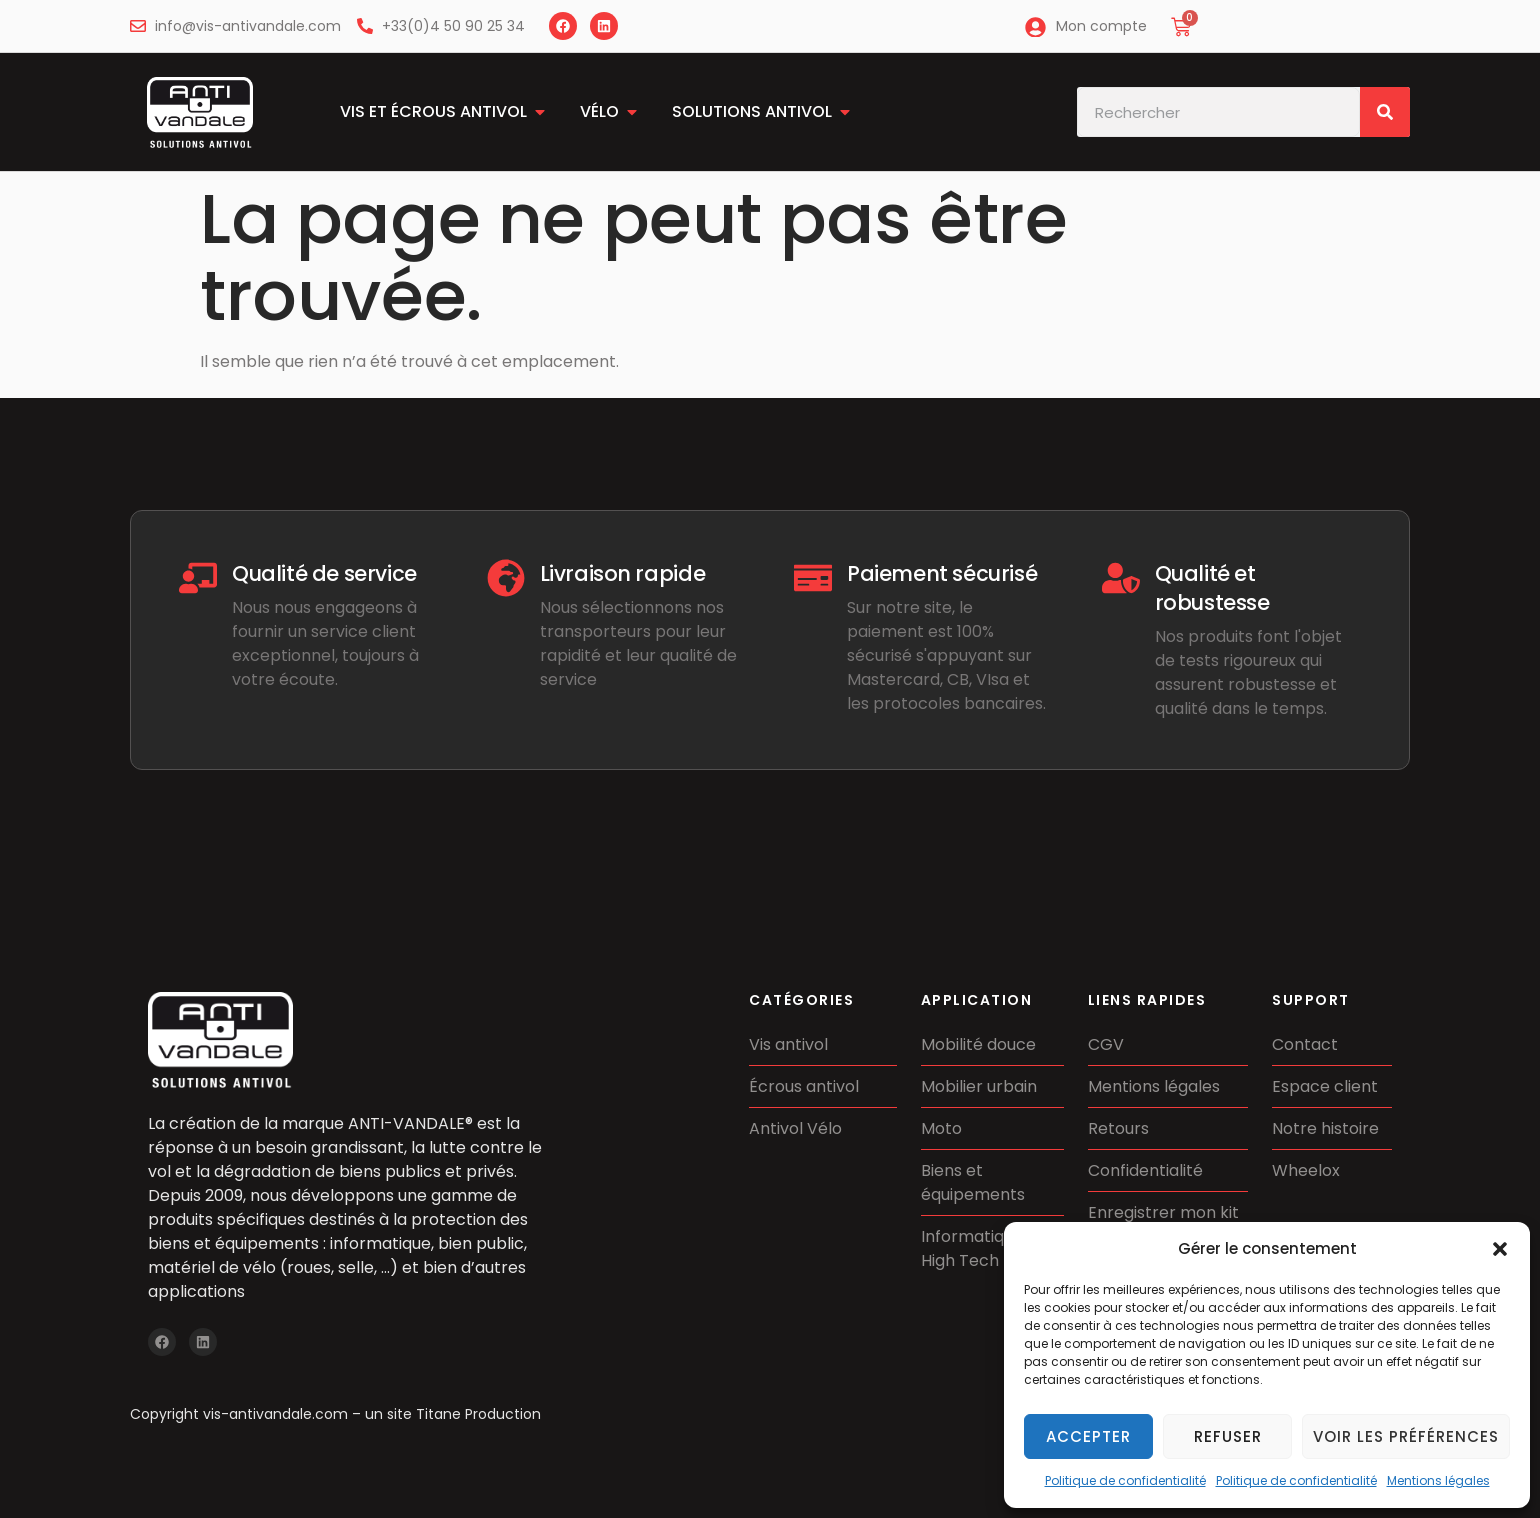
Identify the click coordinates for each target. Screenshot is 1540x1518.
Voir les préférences (1406, 1436)
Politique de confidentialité (1125, 1480)
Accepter (1088, 1436)
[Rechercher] (1385, 112)
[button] (1500, 1249)
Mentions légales (1438, 1480)
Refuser (1228, 1436)
